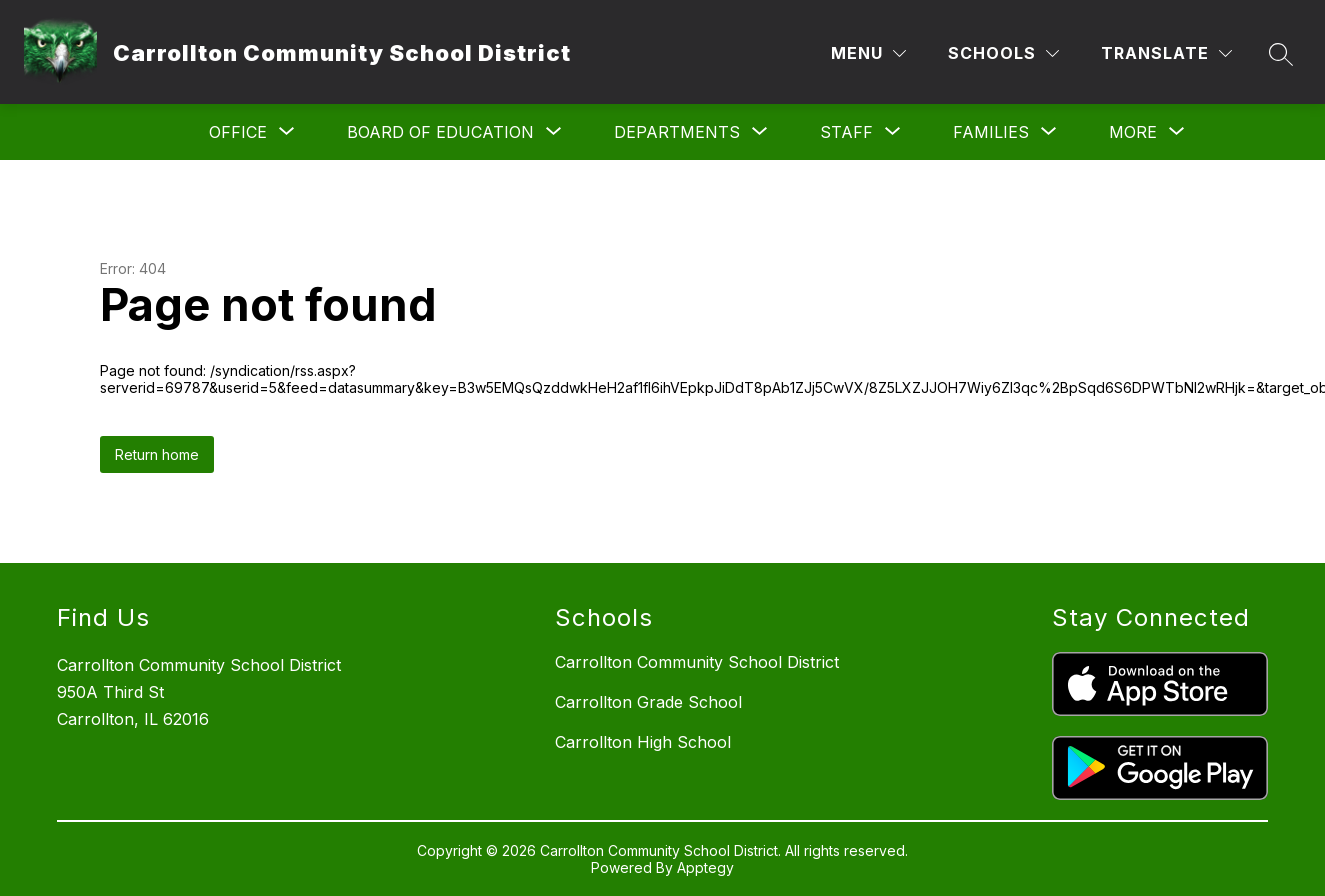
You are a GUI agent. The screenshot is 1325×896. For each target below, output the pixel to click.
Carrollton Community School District (697, 662)
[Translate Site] (1166, 53)
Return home (157, 454)
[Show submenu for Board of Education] (440, 132)
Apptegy (705, 867)
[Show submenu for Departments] (677, 132)
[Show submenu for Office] (238, 132)
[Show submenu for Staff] (846, 132)
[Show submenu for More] (1133, 132)
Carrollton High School (643, 742)
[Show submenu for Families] (991, 132)
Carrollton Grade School (648, 702)
